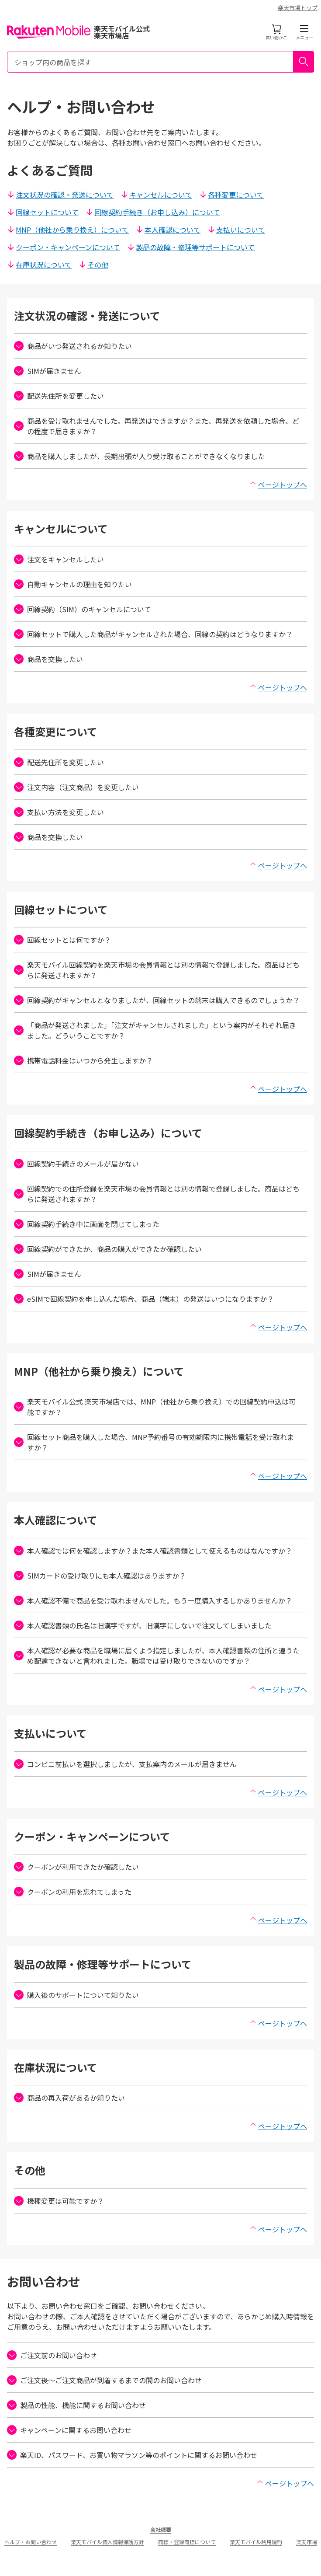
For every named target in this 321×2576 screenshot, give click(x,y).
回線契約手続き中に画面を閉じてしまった (86, 1224)
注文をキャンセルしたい (59, 559)
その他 (93, 264)
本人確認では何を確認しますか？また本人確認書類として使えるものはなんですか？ (153, 1550)
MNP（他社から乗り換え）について (68, 229)
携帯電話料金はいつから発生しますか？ (83, 1060)
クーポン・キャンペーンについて (63, 247)
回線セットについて (43, 212)
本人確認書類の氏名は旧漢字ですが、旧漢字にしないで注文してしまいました (143, 1625)
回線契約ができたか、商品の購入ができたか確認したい (108, 1249)
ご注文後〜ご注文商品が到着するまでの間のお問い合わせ (104, 2380)
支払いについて (236, 229)
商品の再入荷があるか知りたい (69, 2097)
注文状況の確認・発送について (60, 194)
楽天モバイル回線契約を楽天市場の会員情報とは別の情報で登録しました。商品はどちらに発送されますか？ (157, 969)
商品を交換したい (48, 659)
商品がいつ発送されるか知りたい (73, 346)
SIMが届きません (47, 371)
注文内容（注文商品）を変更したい (76, 787)
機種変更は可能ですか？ (59, 2201)
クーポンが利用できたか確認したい (76, 1866)
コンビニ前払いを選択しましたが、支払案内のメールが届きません (125, 1764)
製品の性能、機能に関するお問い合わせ (76, 2405)
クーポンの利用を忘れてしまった (72, 1891)
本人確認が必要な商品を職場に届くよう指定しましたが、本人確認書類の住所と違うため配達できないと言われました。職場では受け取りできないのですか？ (157, 1655)
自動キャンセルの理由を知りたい (73, 584)
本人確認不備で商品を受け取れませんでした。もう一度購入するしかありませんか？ (153, 1600)
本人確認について (168, 229)
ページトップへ (278, 484)
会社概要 (160, 2529)
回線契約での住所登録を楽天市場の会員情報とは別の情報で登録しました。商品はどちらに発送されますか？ (157, 1193)
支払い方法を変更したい (59, 812)
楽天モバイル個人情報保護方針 (107, 2541)
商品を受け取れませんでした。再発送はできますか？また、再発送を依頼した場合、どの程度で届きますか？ (156, 425)
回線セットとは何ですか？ (62, 939)
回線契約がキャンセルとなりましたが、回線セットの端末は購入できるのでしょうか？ (157, 1000)
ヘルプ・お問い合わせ (30, 2541)
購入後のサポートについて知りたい (76, 1995)
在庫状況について (39, 264)
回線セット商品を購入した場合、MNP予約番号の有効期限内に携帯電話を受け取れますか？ (154, 1442)
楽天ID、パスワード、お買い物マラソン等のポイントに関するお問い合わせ (132, 2455)
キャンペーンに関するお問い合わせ (69, 2430)
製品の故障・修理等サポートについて (191, 247)
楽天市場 (306, 2541)
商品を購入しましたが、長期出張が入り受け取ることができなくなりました (139, 456)
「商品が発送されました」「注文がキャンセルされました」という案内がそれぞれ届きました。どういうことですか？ (155, 1030)
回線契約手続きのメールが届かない (76, 1163)
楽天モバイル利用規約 (256, 2541)
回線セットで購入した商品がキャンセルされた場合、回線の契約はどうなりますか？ (153, 634)
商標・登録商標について (187, 2541)
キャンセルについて (156, 194)
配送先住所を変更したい (59, 395)
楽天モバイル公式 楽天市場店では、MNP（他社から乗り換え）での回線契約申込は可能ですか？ (155, 1406)
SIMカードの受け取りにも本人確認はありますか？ (100, 1575)
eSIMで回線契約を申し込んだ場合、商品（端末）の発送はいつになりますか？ (144, 1298)
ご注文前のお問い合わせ (52, 2355)
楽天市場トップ (298, 7)
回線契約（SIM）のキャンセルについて (82, 609)
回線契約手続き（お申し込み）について (153, 212)
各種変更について (231, 194)
